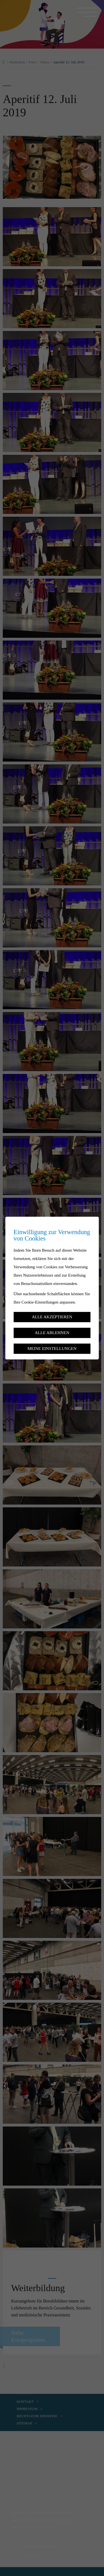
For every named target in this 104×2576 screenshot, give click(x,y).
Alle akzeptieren (52, 1316)
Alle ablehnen (52, 1332)
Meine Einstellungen (52, 1348)
